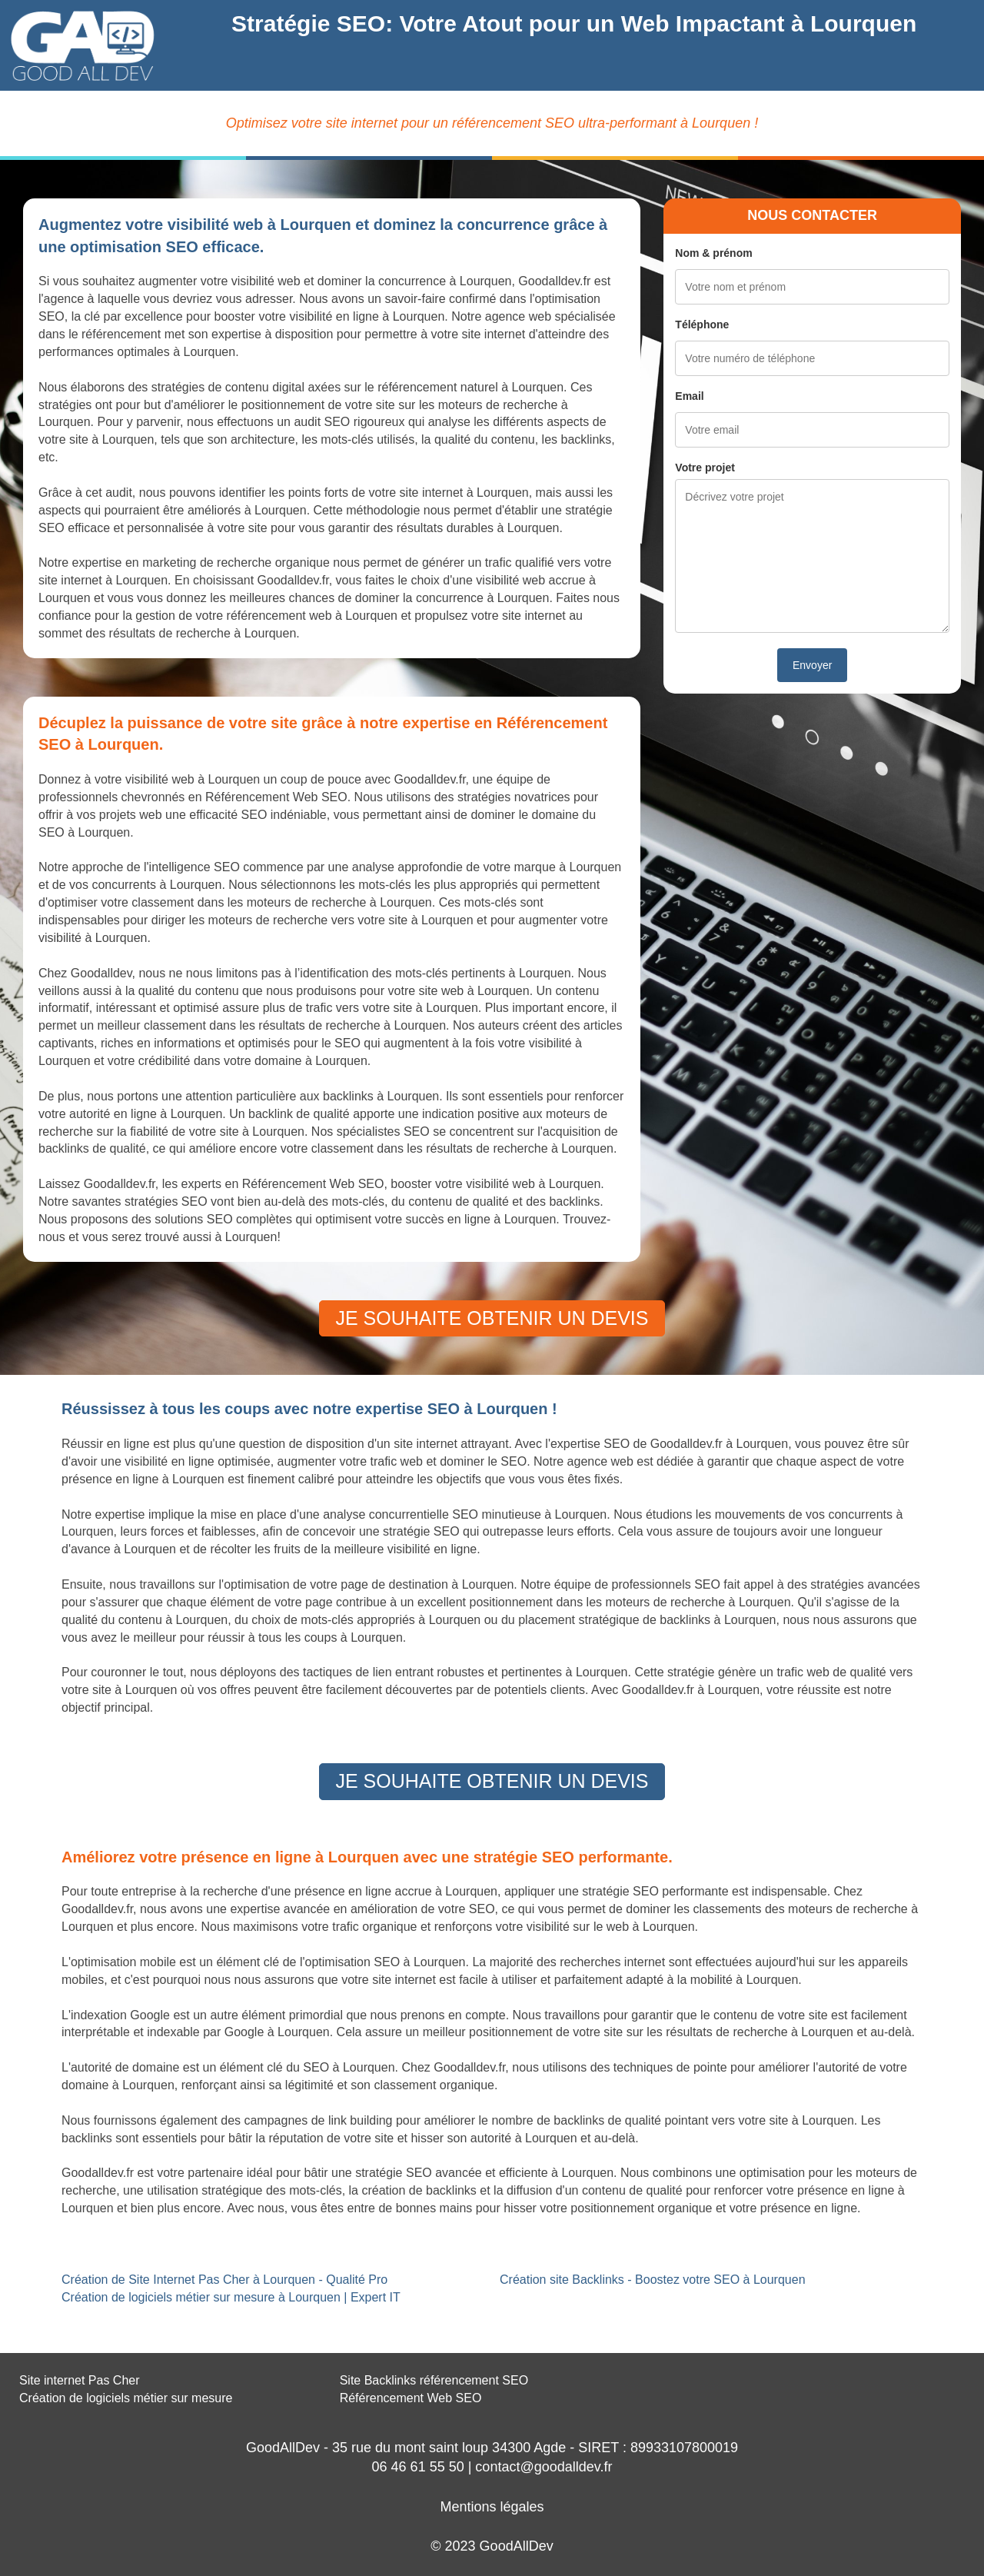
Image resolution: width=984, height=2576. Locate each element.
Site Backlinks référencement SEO (434, 2380)
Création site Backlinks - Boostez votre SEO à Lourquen (653, 2279)
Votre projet (705, 467)
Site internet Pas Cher (79, 2380)
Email (689, 396)
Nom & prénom (713, 253)
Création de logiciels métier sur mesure (125, 2398)
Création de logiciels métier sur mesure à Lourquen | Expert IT (231, 2297)
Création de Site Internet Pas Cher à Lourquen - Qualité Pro (224, 2279)
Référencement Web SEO (411, 2398)
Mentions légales (492, 2506)
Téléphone (702, 324)
